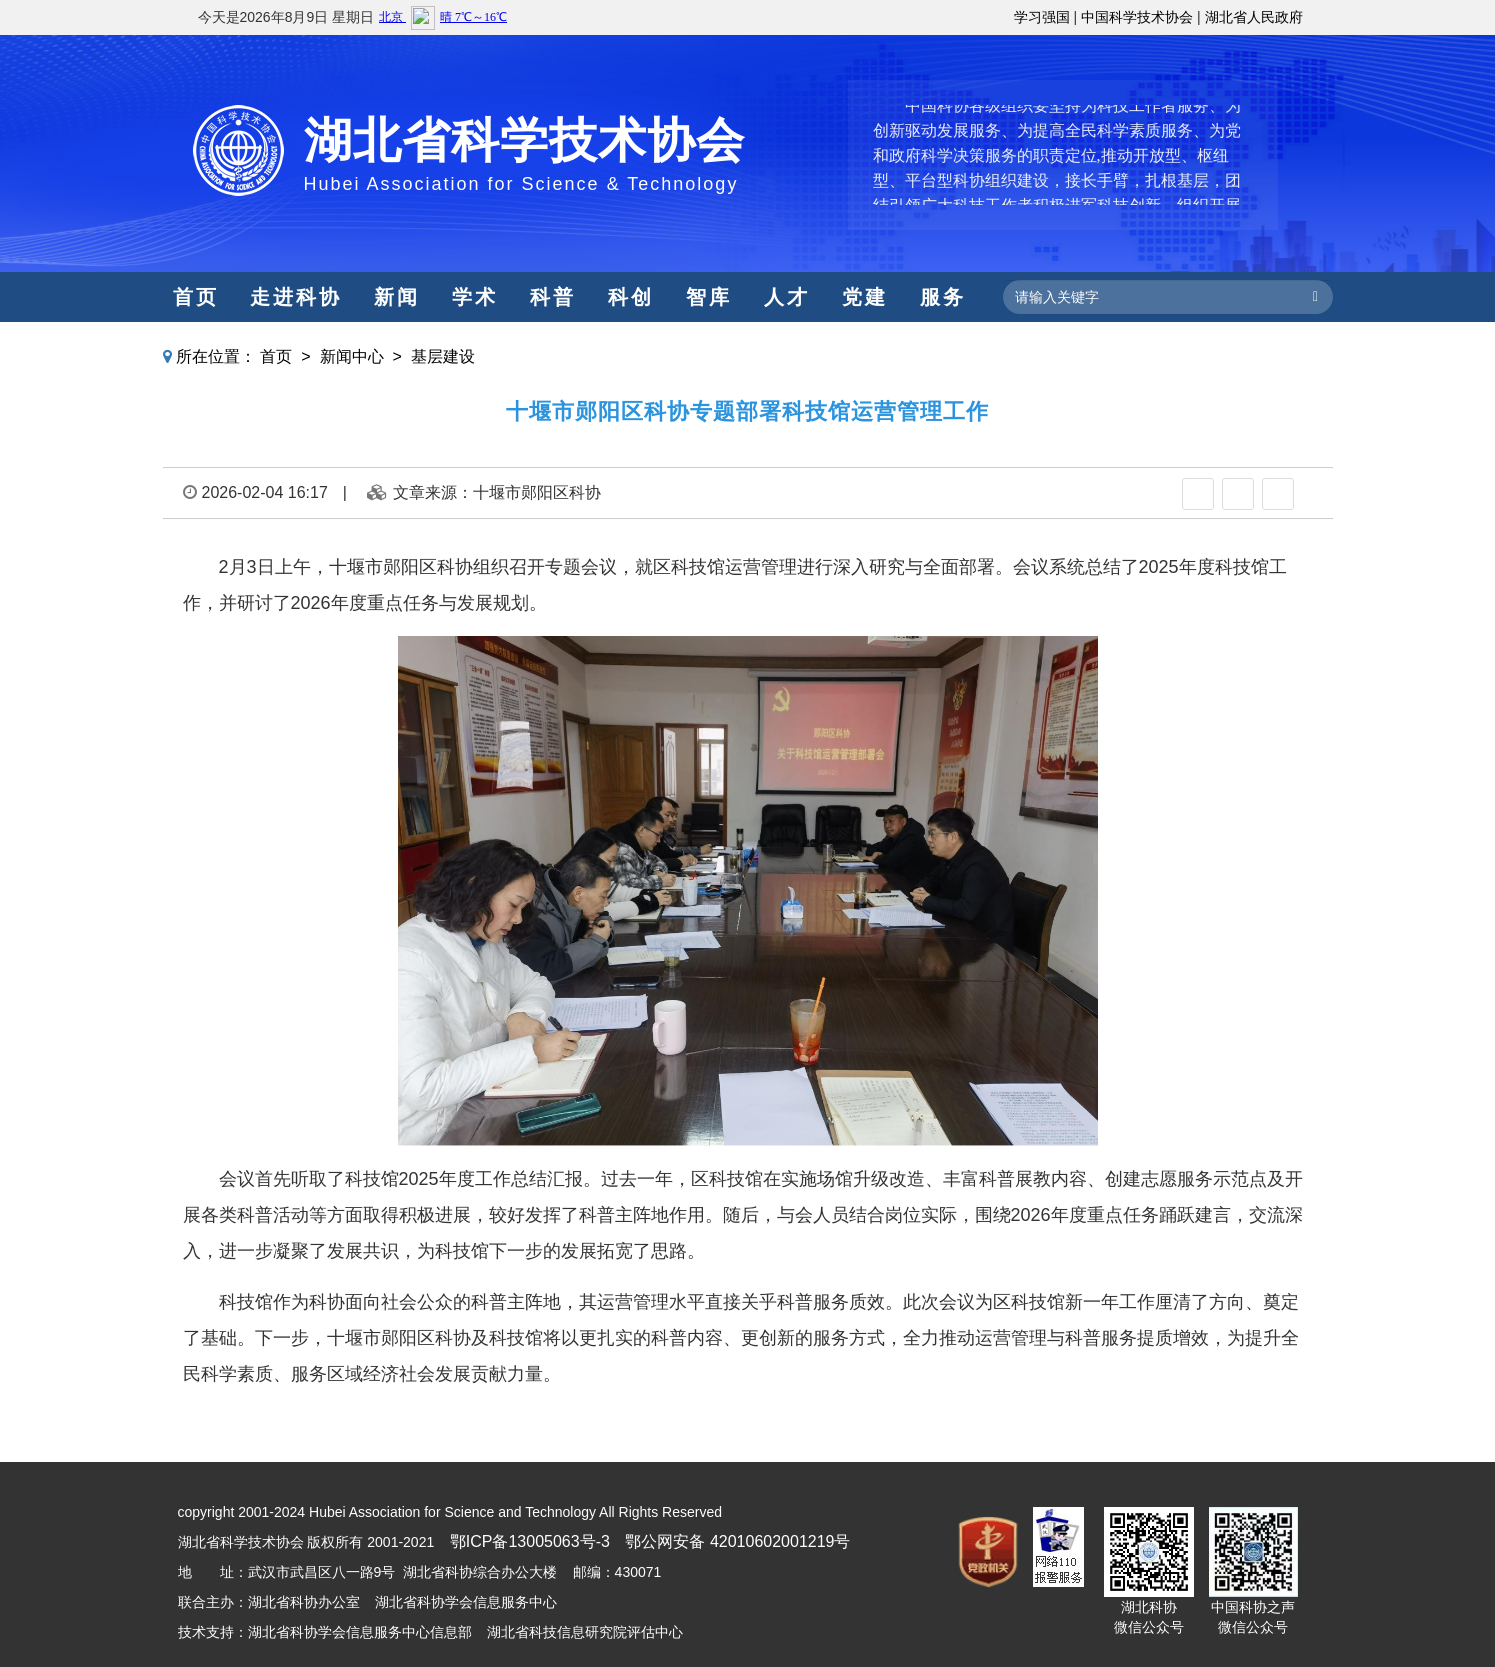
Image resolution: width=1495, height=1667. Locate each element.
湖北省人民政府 (1254, 17)
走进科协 (296, 297)
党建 (865, 297)
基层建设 (443, 356)
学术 (475, 297)
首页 (196, 297)
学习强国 (1042, 17)
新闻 (397, 297)
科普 (553, 297)
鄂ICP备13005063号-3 (530, 1541)
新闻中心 (352, 356)
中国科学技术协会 (1137, 17)
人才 (787, 297)
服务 (943, 297)
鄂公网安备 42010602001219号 (737, 1541)
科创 (631, 297)
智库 (709, 297)
